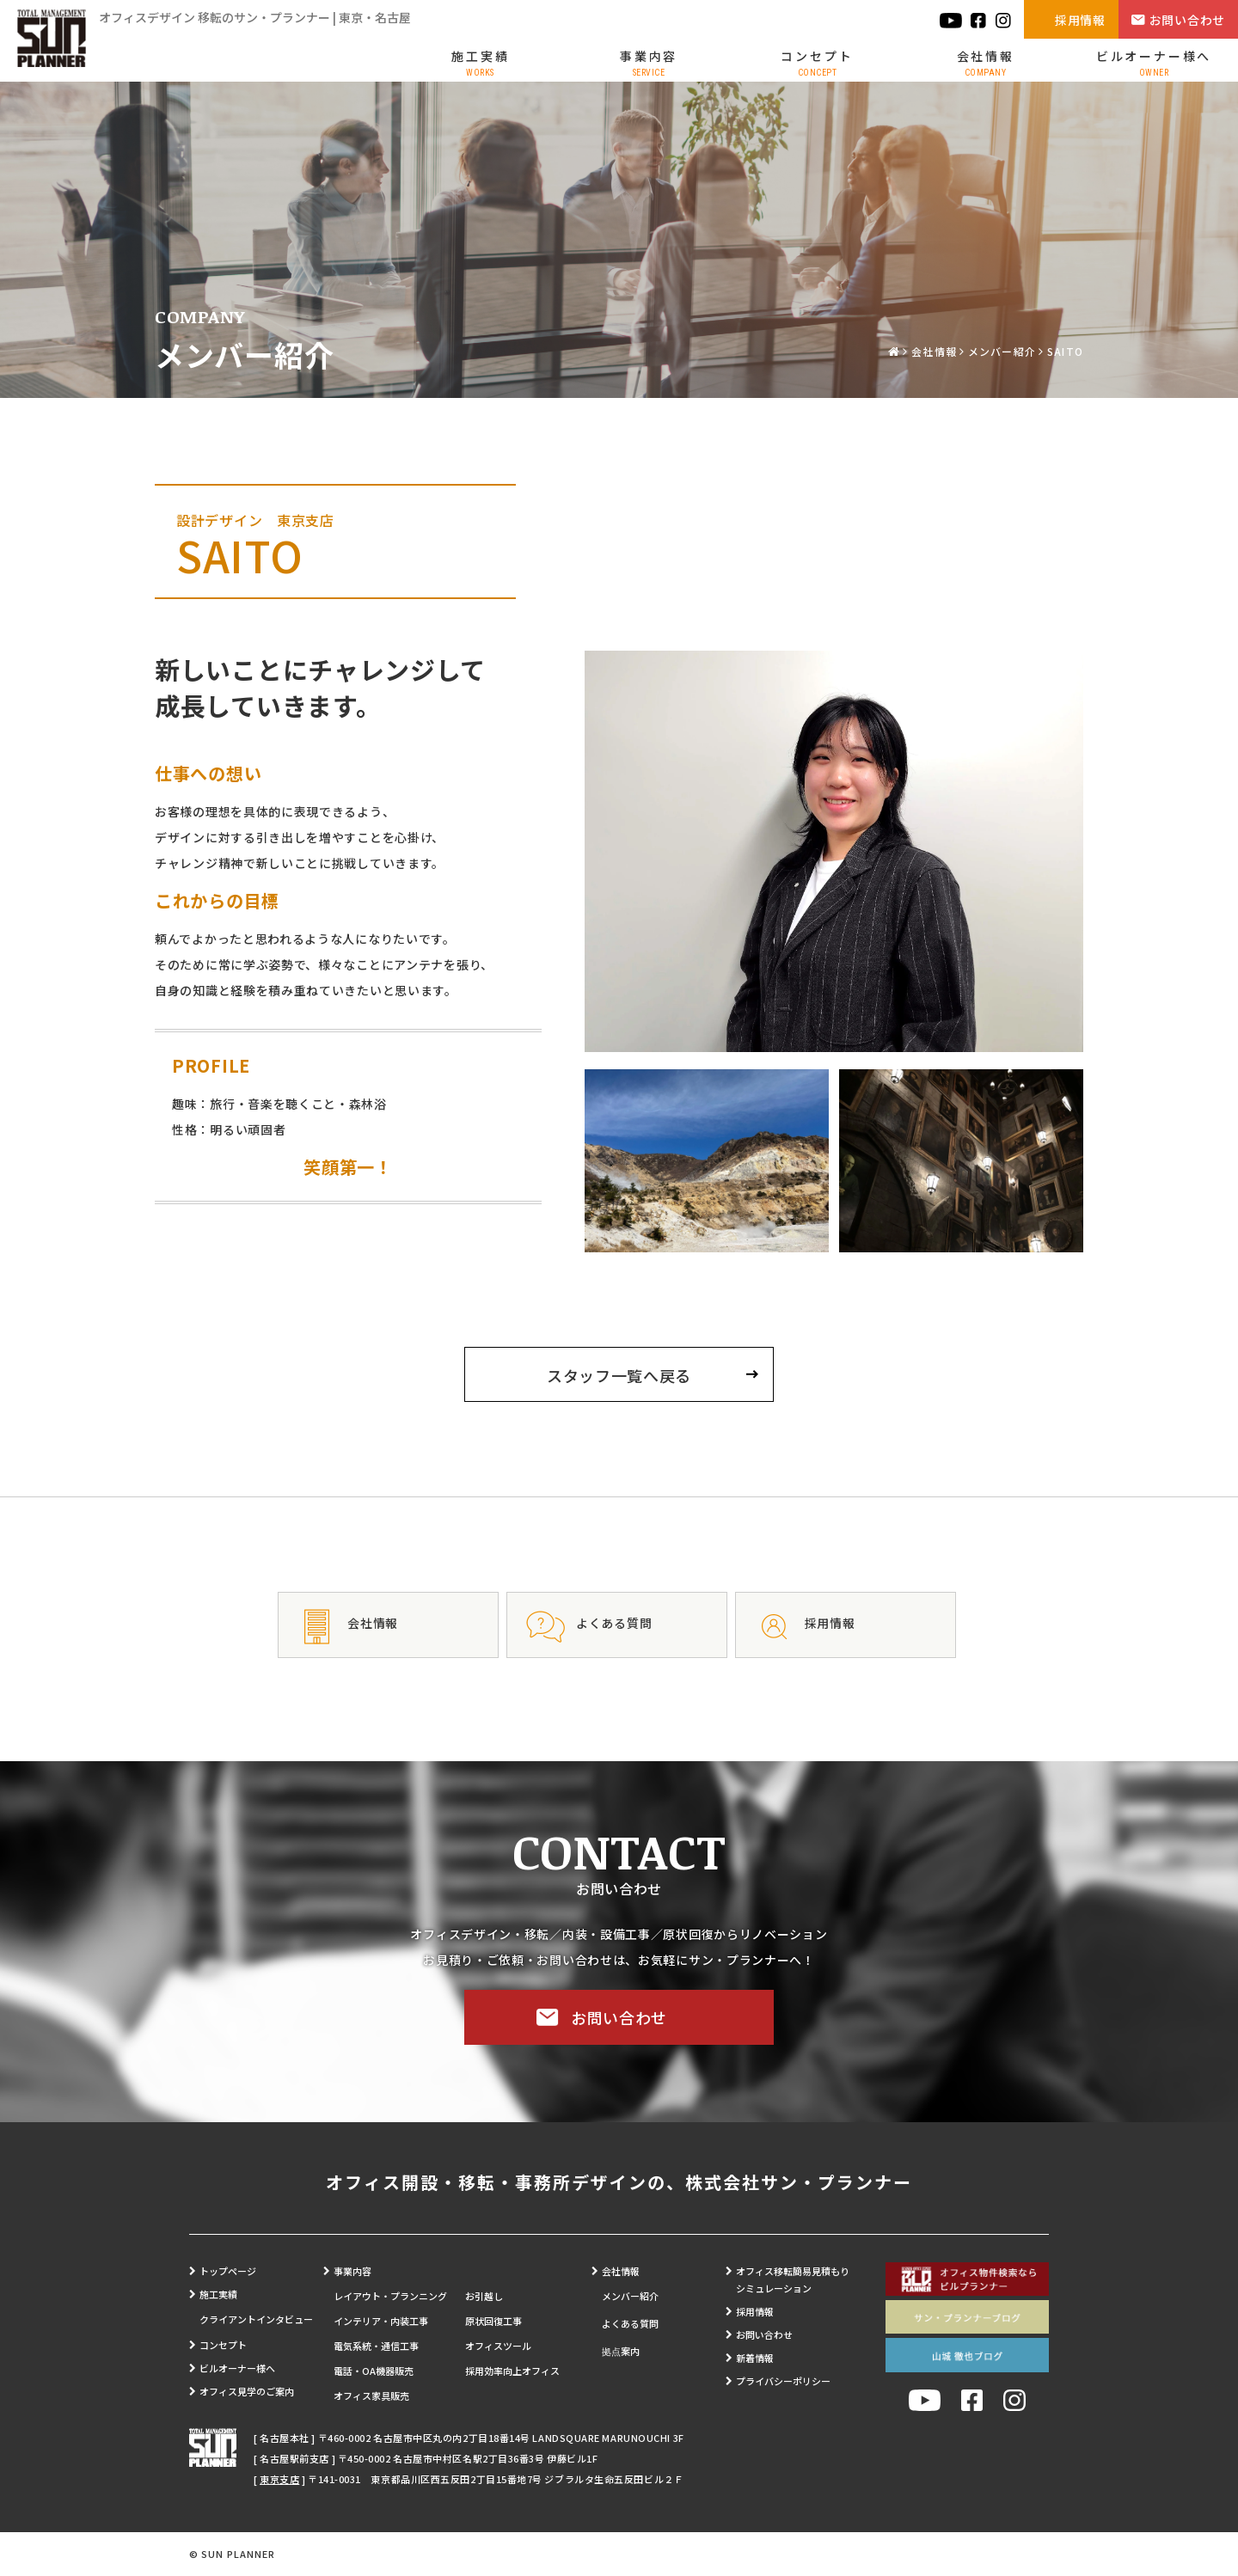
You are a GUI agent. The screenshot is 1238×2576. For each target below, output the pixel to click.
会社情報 (985, 62)
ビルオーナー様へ (1153, 62)
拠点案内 (621, 2351)
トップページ (227, 2271)
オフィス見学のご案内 (246, 2391)
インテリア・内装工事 (381, 2321)
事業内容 (648, 62)
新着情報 (755, 2358)
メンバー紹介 (1002, 351)
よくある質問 (630, 2323)
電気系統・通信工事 (376, 2346)
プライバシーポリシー (783, 2381)
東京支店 (279, 2479)
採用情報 (1080, 19)
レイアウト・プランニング (390, 2296)
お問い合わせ (1187, 19)
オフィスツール (498, 2346)
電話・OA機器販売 (374, 2370)
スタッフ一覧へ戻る (619, 1375)
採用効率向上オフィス (512, 2370)
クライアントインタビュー (256, 2319)
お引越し (484, 2296)
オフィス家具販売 (371, 2395)
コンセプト (817, 62)
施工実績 (480, 62)
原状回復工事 (493, 2321)
